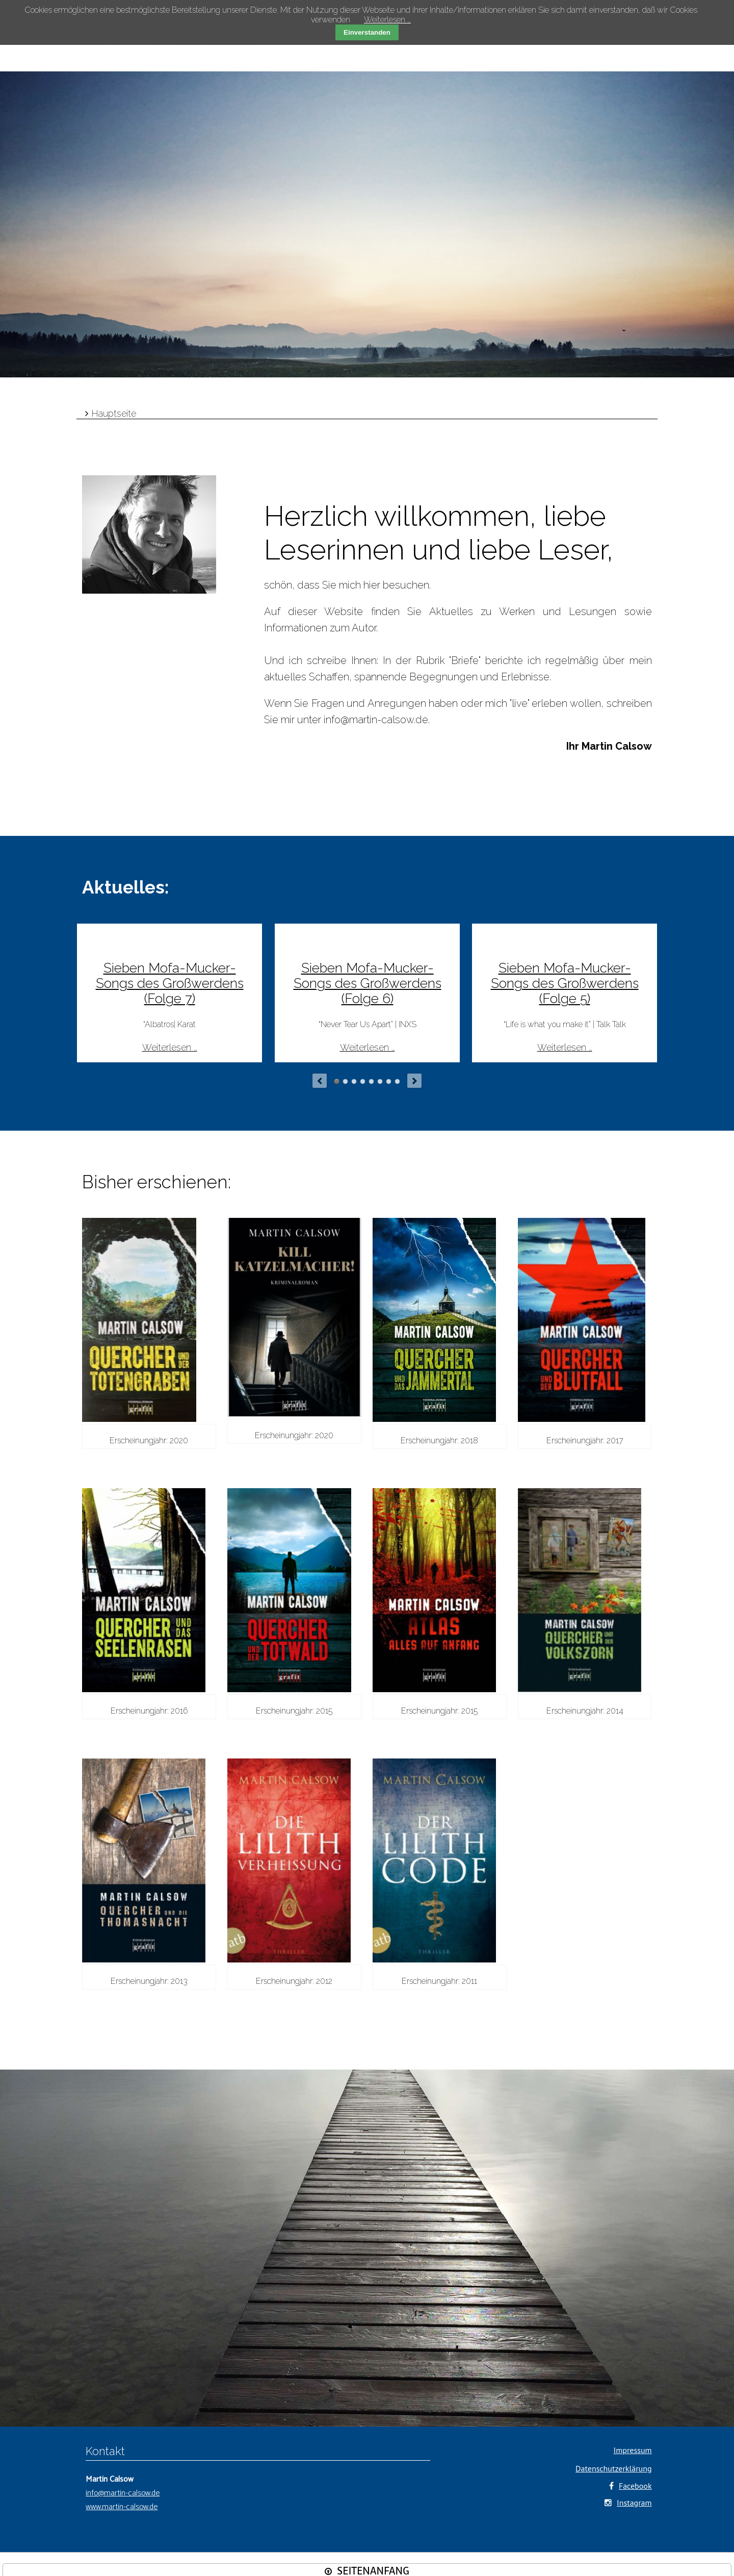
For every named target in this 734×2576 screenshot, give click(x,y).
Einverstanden (367, 32)
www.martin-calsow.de (122, 2507)
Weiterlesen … (169, 1047)
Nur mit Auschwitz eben (371, 1081)
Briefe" (466, 660)
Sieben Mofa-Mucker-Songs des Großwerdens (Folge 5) (565, 983)
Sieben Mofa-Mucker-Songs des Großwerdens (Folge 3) (345, 1081)
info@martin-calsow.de (376, 719)
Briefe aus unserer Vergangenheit (380, 1081)
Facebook (635, 2486)
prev (319, 1080)
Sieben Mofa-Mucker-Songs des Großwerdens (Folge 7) (170, 983)
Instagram (634, 2502)
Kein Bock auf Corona (354, 1081)
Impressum (633, 2450)
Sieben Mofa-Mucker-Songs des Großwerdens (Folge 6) (367, 983)
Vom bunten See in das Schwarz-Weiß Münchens (397, 1081)
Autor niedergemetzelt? (362, 1081)
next (414, 1080)
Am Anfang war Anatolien (388, 1081)
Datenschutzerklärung (613, 2468)
